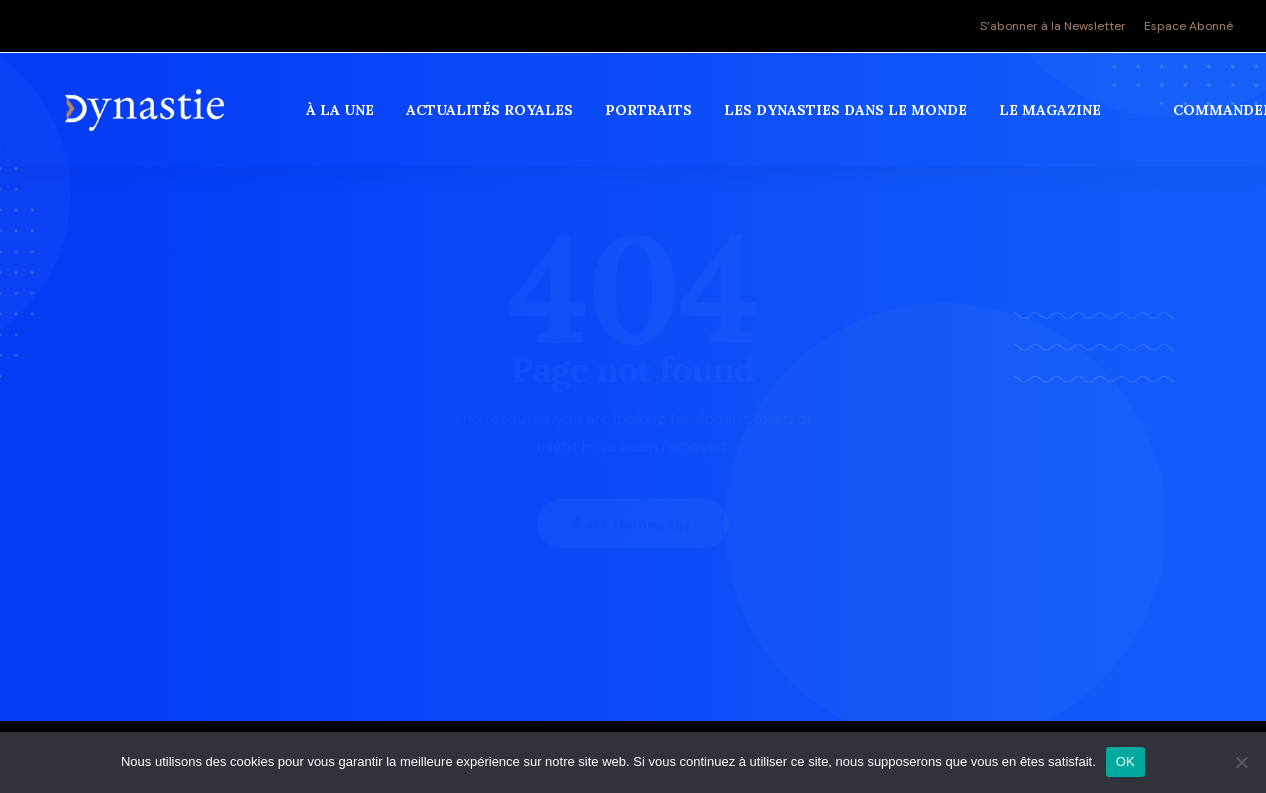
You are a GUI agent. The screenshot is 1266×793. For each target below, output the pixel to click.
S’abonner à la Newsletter (1053, 26)
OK (1125, 761)
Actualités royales (493, 119)
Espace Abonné (1188, 26)
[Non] (1241, 762)
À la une (344, 119)
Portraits (652, 119)
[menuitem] (1056, 26)
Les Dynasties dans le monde (849, 119)
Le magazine (1054, 119)
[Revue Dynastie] (146, 119)
